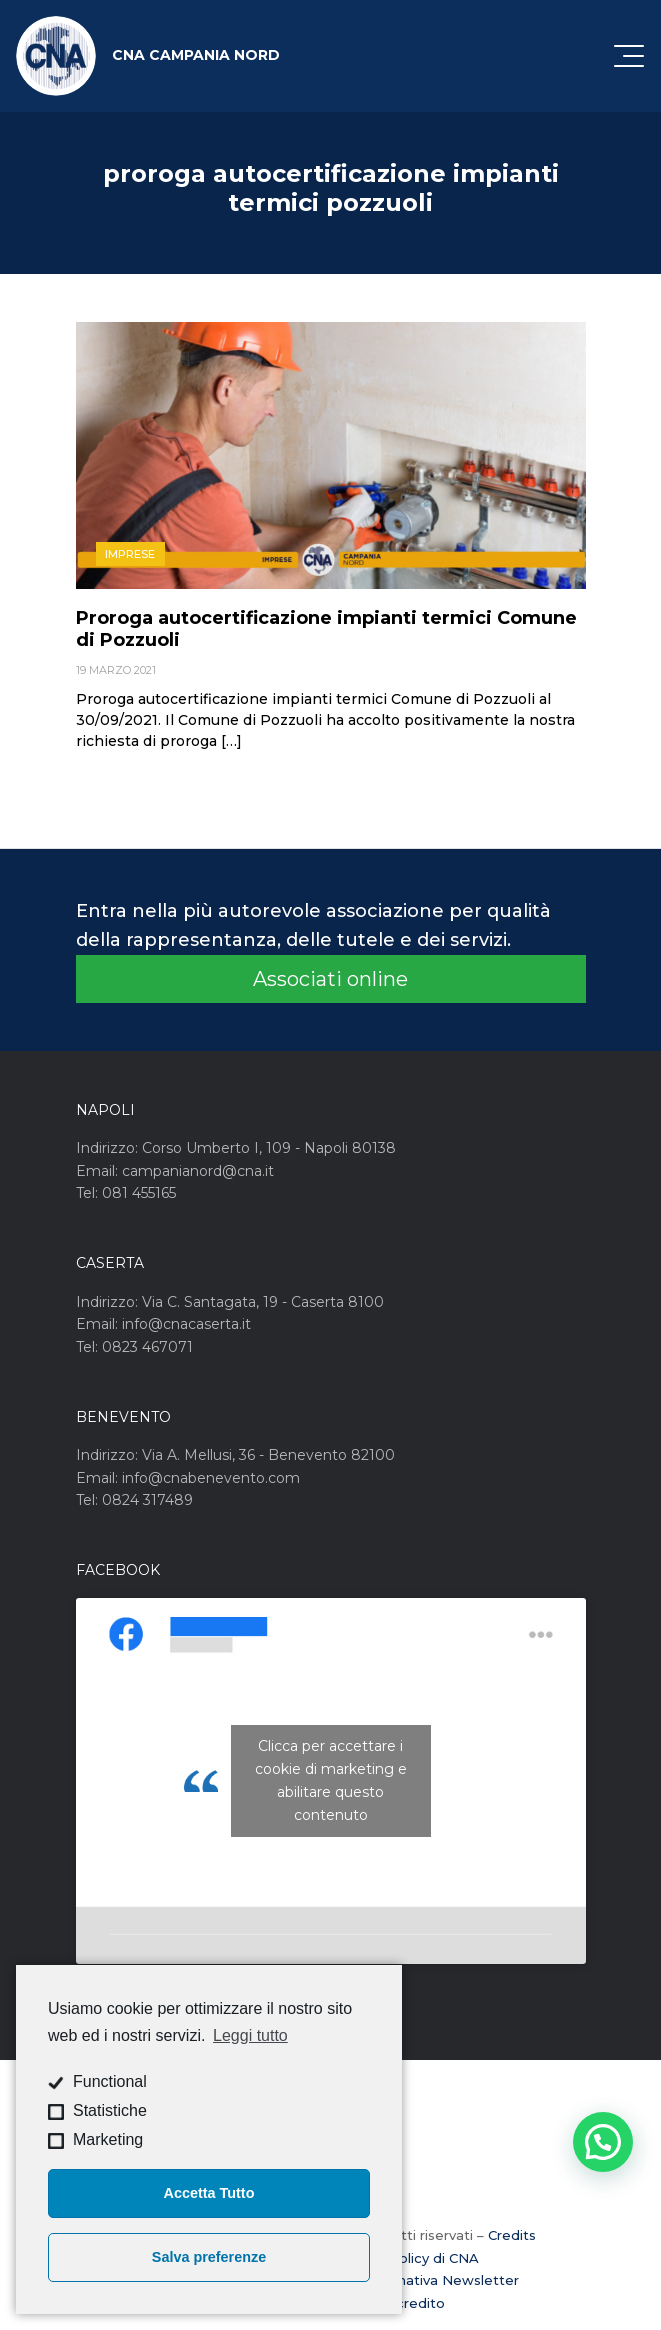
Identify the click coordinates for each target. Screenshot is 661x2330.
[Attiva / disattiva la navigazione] (629, 56)
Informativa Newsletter (440, 2280)
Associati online (330, 979)
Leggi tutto (250, 2035)
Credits (512, 2235)
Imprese (130, 554)
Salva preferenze (209, 2257)
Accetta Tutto (209, 2193)
